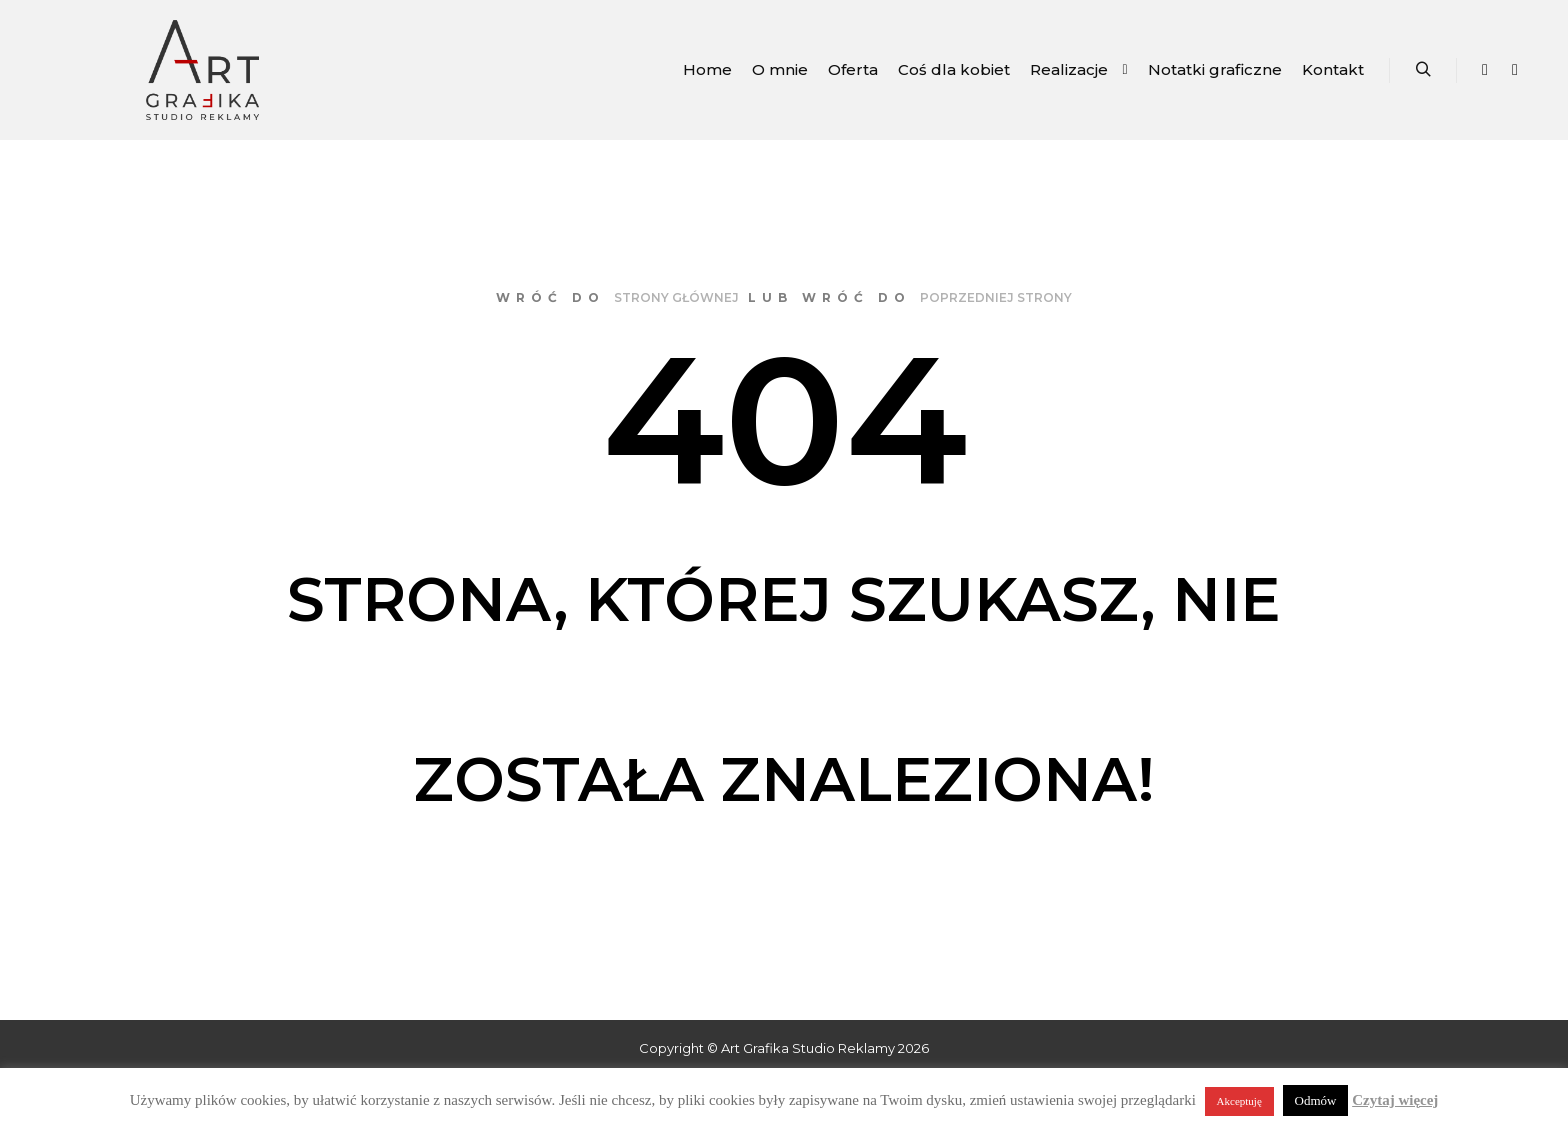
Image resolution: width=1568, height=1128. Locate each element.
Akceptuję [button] (1239, 1101)
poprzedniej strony (996, 297)
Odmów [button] (1316, 1100)
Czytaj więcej (1395, 1100)
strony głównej (676, 297)
